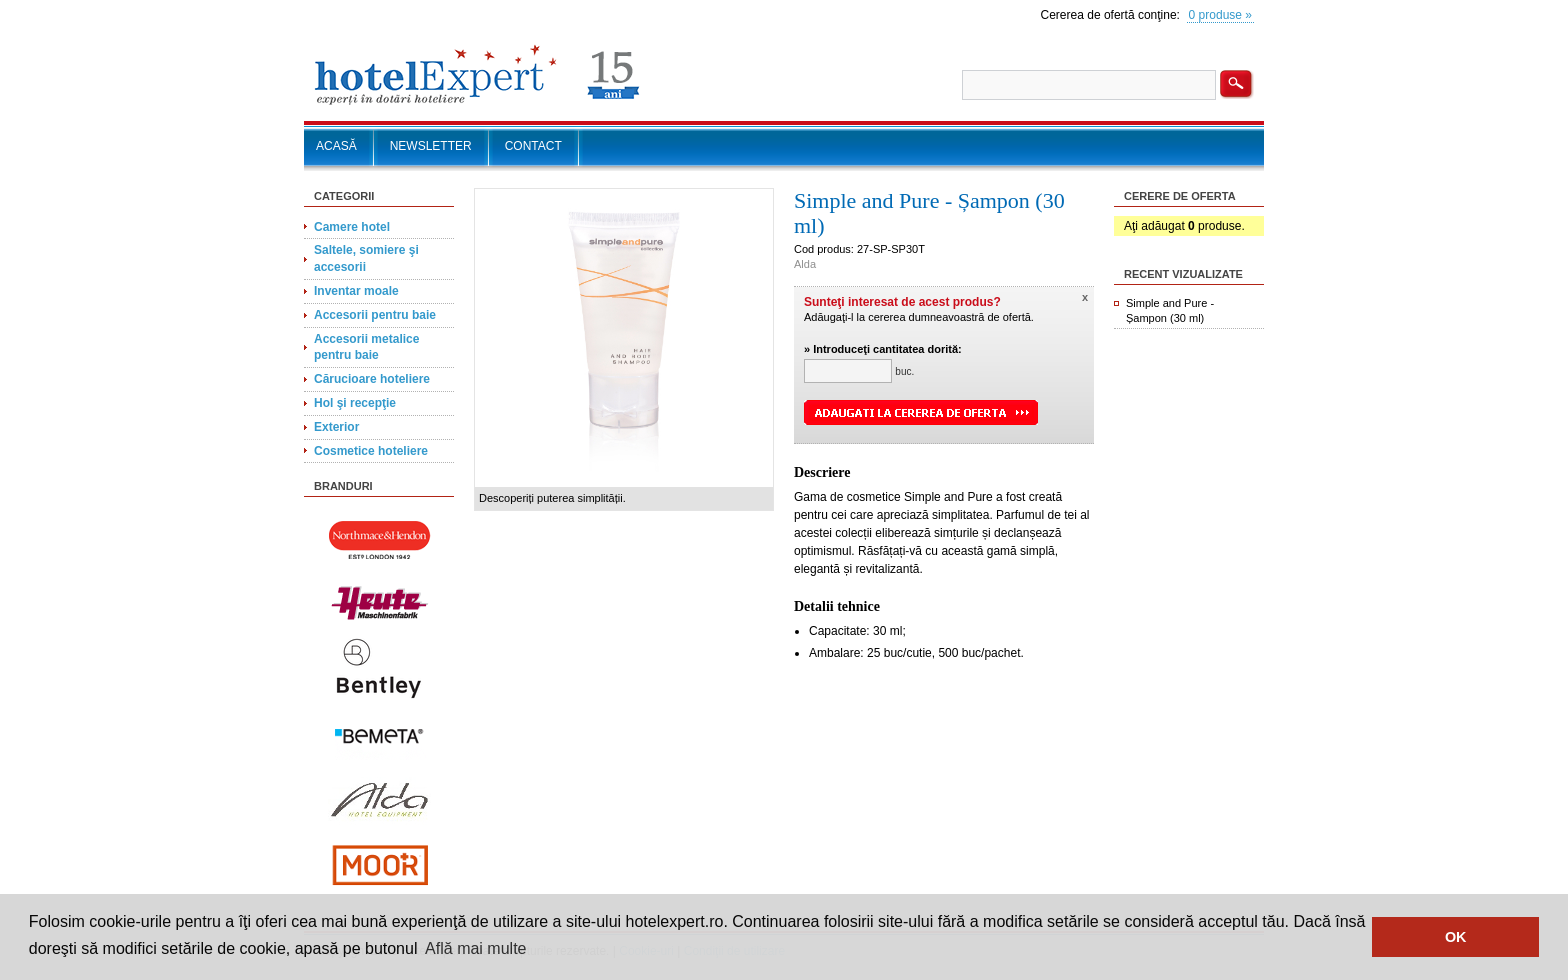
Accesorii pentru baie (375, 315)
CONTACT (533, 146)
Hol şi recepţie (355, 403)
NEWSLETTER (431, 146)
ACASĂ (336, 146)
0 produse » (1220, 15)
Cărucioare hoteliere (372, 379)
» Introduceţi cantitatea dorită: (883, 349)
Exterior (336, 427)
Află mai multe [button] (475, 948)
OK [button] (1456, 937)
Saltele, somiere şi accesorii (366, 258)
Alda (805, 264)
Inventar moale (356, 291)
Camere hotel (352, 227)
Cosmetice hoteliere (371, 451)
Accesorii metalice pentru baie (366, 347)
